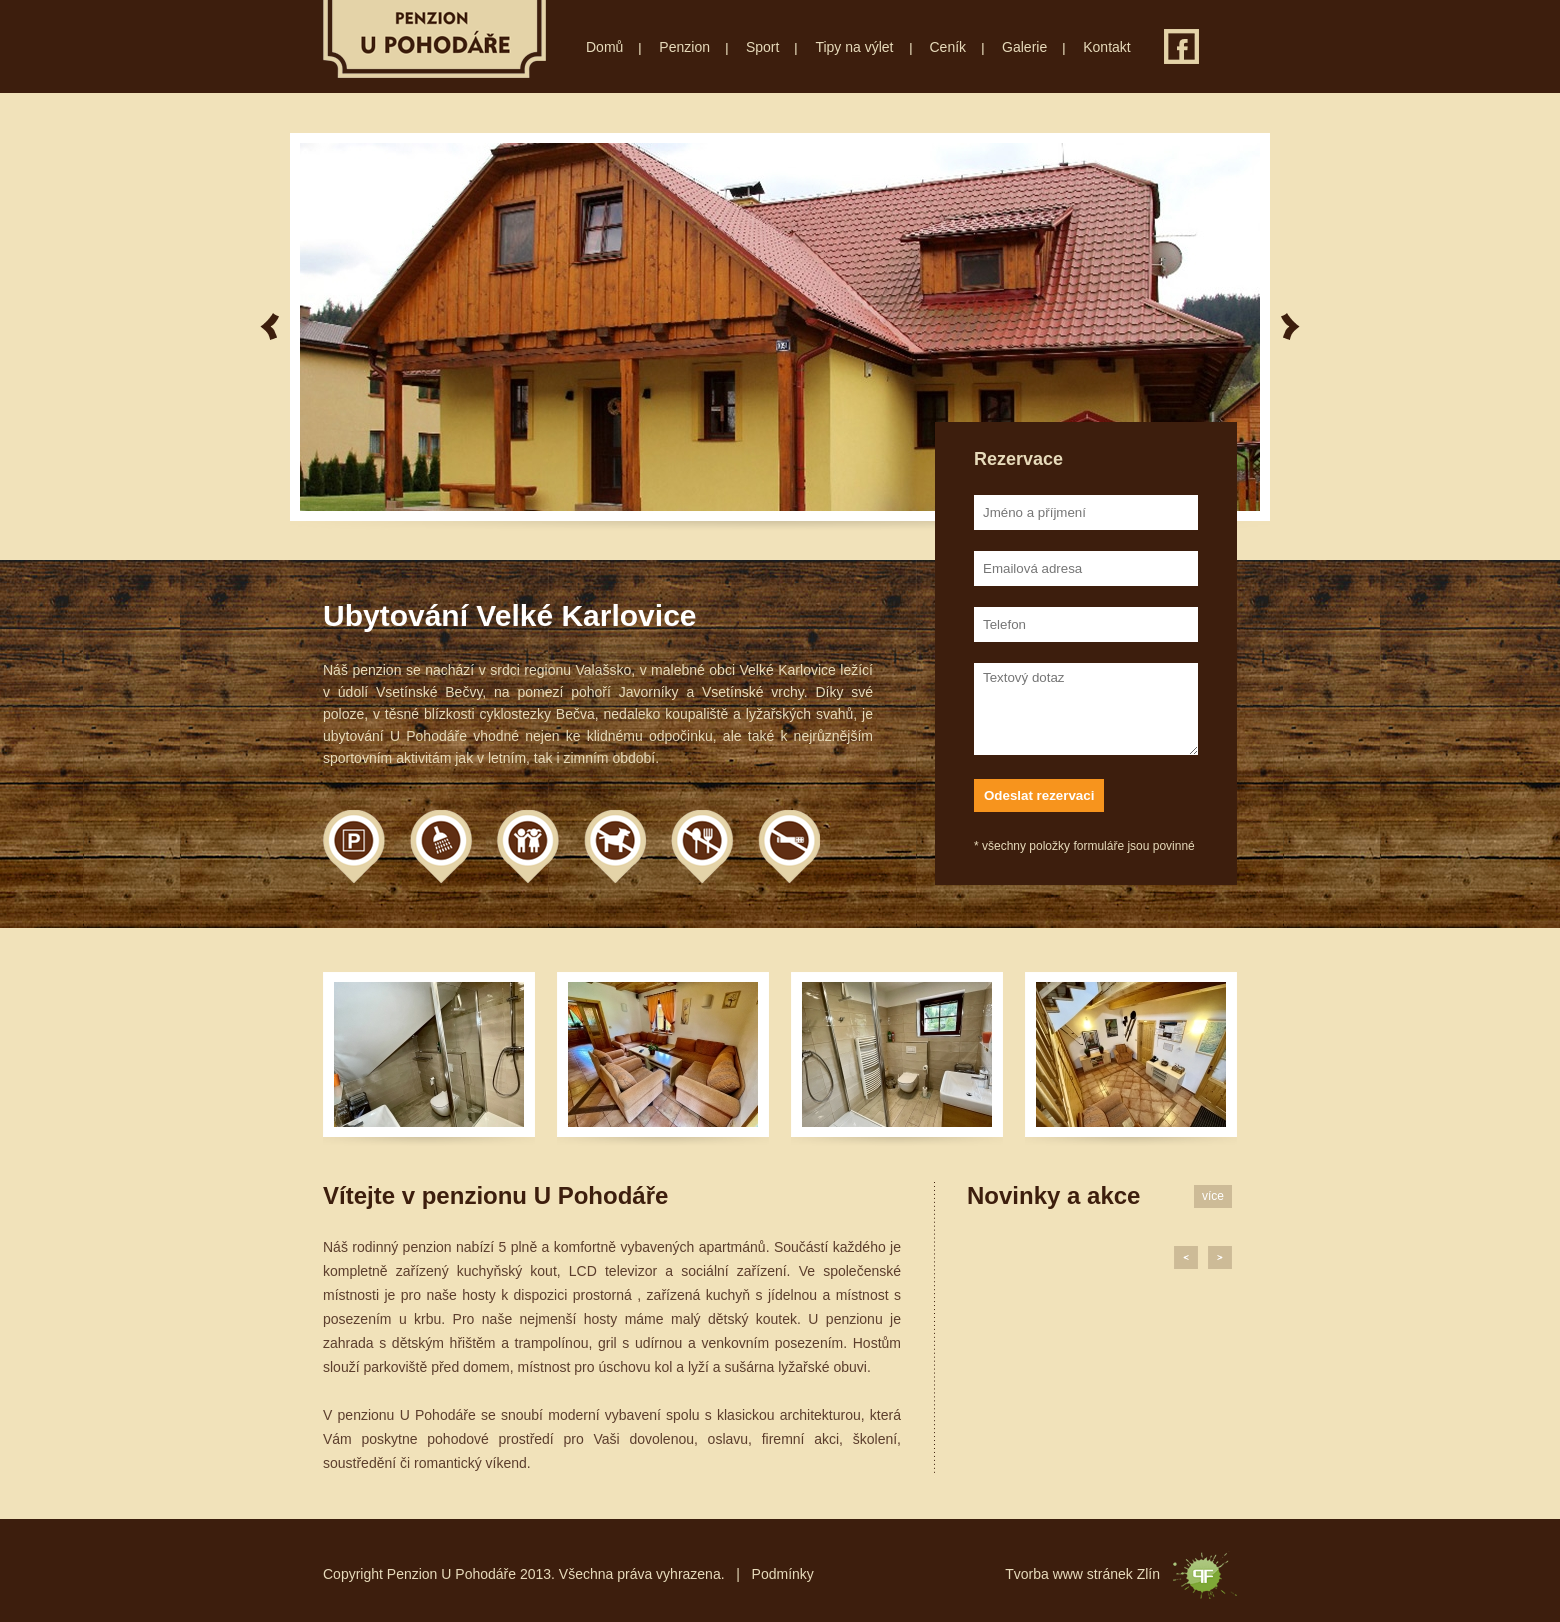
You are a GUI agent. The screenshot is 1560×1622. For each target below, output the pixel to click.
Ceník (948, 47)
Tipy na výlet (854, 47)
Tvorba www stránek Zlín (1082, 1574)
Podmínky (783, 1574)
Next (1290, 326)
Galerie (1024, 47)
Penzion (684, 47)
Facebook (1181, 46)
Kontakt (1106, 47)
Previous (269, 326)
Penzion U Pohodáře (434, 39)
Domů (604, 47)
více (1213, 1196)
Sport (762, 47)
